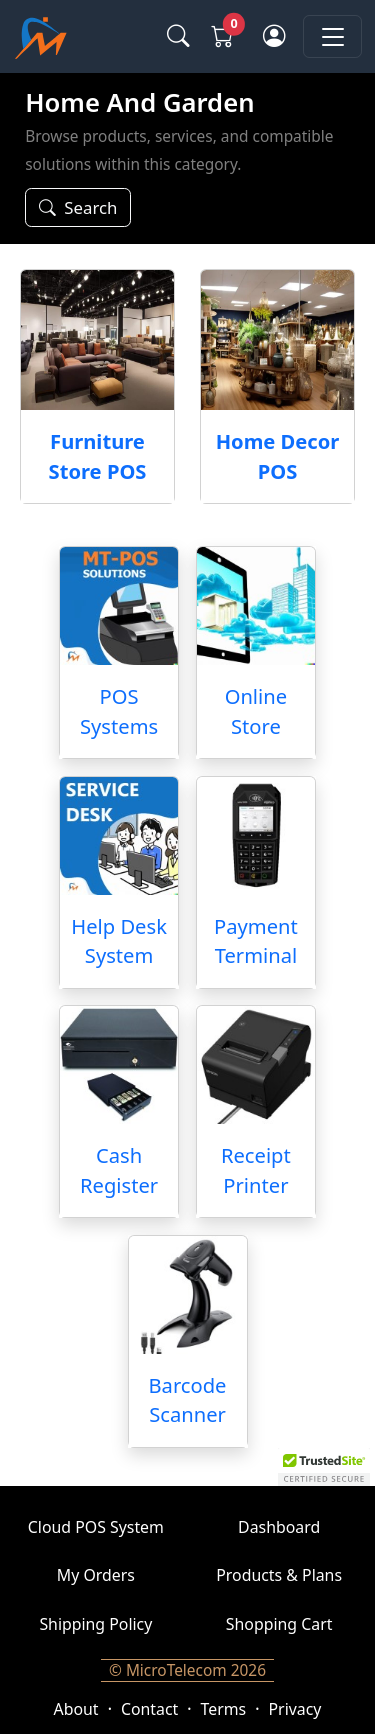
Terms (224, 1709)
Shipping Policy (95, 1624)
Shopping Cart (279, 1624)
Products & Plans (279, 1575)
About (76, 1709)
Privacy (295, 1709)
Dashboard (279, 1527)
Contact (149, 1709)
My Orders (96, 1575)
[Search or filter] (78, 208)
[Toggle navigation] (332, 36)
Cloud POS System (96, 1527)
